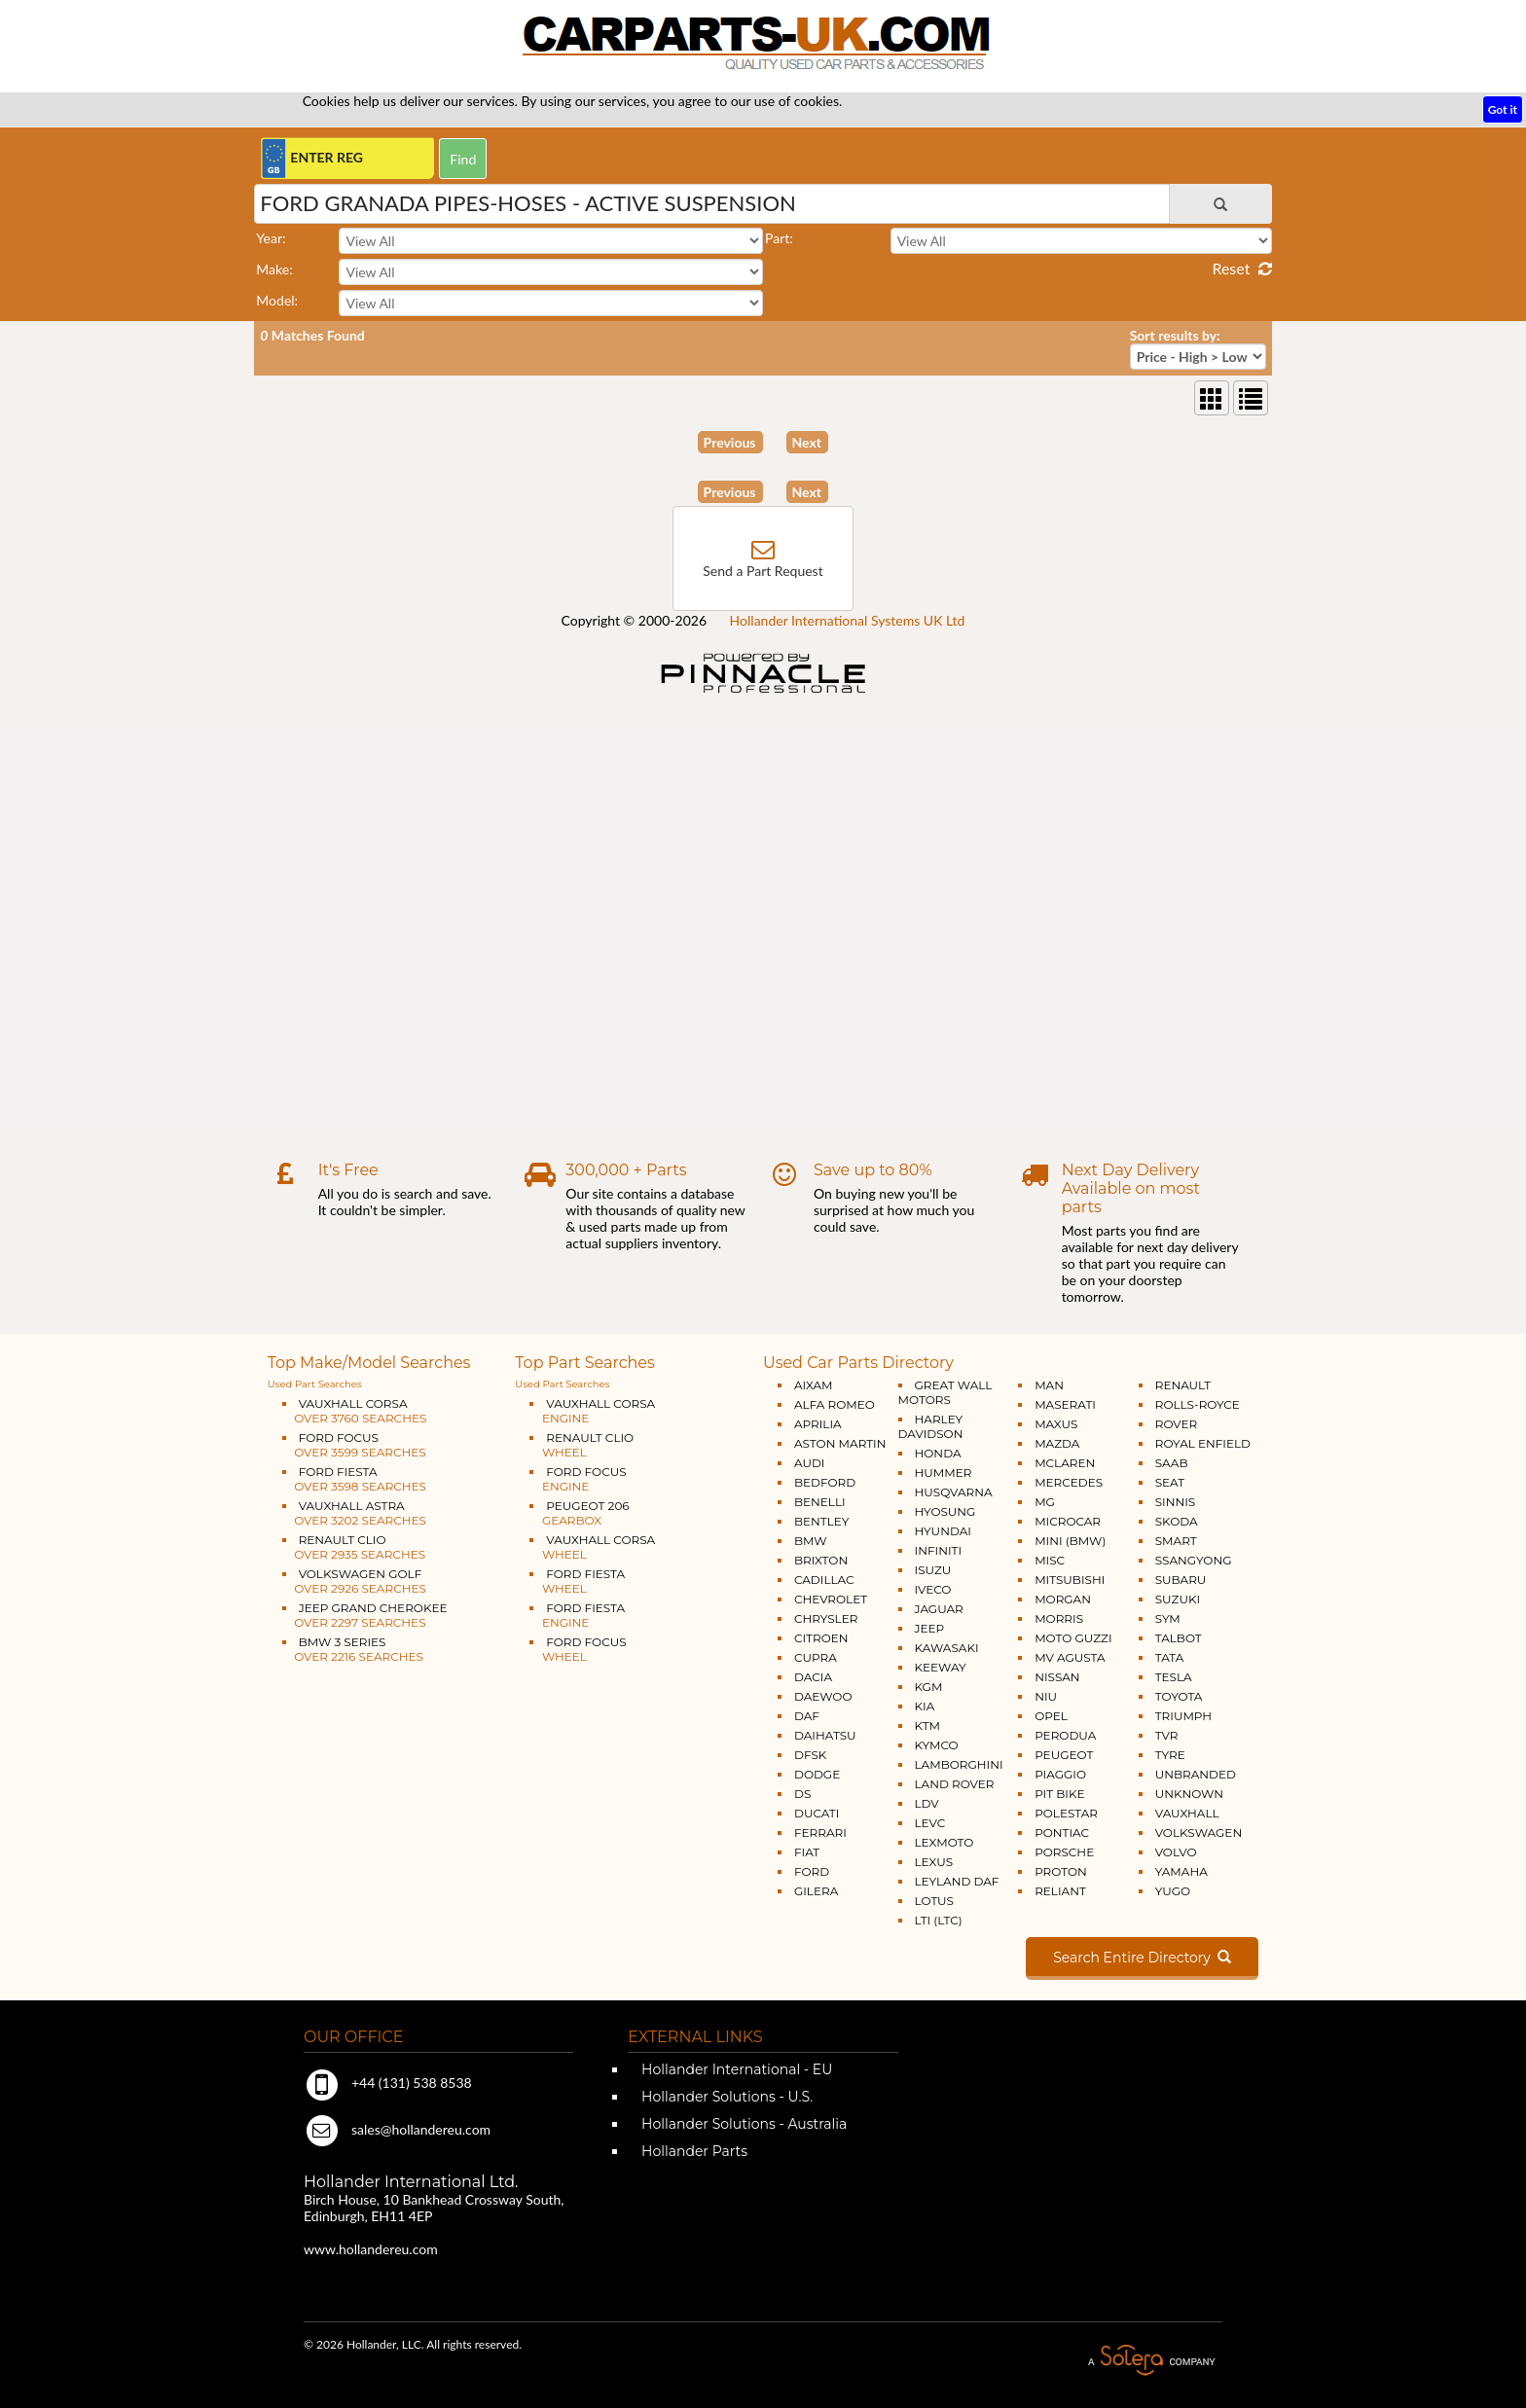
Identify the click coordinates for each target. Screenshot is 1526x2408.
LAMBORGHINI (959, 1764)
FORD (811, 1871)
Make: (274, 269)
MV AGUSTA (1070, 1657)
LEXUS (934, 1861)
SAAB (1171, 1463)
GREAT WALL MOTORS (945, 1392)
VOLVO (1176, 1852)
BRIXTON (821, 1560)
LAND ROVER (955, 1784)
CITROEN (821, 1638)
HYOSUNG (945, 1511)
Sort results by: (1175, 335)
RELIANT (1060, 1891)
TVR (1167, 1735)
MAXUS (1056, 1424)
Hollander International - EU (734, 2069)
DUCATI (816, 1813)
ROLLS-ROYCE (1197, 1404)
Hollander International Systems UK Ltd (847, 620)
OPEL (1051, 1715)
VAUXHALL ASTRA (354, 1512)
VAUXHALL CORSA (354, 1410)
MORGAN (1063, 1599)
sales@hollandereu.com (397, 2129)
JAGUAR (939, 1608)
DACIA (813, 1677)
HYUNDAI (943, 1531)
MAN (1049, 1385)
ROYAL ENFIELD (1203, 1443)
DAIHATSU (825, 1735)
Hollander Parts (692, 2151)
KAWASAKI (947, 1647)
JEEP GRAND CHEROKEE (365, 1615)
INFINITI (939, 1550)
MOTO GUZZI (1073, 1638)
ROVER (1176, 1424)
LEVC (930, 1822)
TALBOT (1178, 1638)
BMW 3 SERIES (352, 1649)
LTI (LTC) (939, 1920)
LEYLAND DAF (957, 1881)
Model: (277, 300)
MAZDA (1057, 1443)
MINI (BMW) (1070, 1540)
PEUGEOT (1064, 1754)
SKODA (1176, 1521)
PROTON (1061, 1871)
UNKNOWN (1189, 1793)
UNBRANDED (1195, 1774)
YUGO (1172, 1891)
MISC (1050, 1560)
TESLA (1173, 1677)
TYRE (1170, 1754)
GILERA (816, 1891)
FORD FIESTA (354, 1478)
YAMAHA (1181, 1871)
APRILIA (818, 1424)
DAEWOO (823, 1696)
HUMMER (943, 1472)
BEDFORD (824, 1482)
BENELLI (820, 1501)
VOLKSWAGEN (1198, 1832)
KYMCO (937, 1745)
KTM (928, 1725)
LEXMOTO (944, 1842)
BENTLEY (821, 1521)
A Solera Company (1151, 2361)
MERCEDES (1069, 1482)
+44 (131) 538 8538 (388, 2082)
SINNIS (1175, 1501)
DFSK (810, 1754)
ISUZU (933, 1570)
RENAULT (1183, 1385)
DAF (806, 1715)
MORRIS (1059, 1618)
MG (1045, 1501)
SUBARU (1181, 1579)
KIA (925, 1706)
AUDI (809, 1463)
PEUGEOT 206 (579, 1512)
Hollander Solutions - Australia (742, 2124)
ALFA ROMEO (834, 1404)
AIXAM (813, 1385)
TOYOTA (1179, 1696)
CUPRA (815, 1657)
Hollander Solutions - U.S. (725, 2096)
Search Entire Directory (1142, 1957)
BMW (810, 1540)
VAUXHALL (1187, 1813)
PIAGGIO (1060, 1774)
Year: (270, 238)
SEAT (1169, 1482)
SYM (1168, 1618)
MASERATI (1065, 1404)
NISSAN (1057, 1677)
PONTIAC (1062, 1832)
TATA (1169, 1657)
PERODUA (1065, 1735)
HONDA (938, 1453)
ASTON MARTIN (840, 1443)
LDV (927, 1803)
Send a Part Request (762, 570)
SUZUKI (1177, 1599)
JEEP (930, 1628)
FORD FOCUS (354, 1444)
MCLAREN (1065, 1463)
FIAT (806, 1852)
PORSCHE (1064, 1852)
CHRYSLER (825, 1618)
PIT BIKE (1059, 1793)
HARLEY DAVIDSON (930, 1426)
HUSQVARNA (954, 1492)
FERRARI (820, 1832)
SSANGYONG (1193, 1560)
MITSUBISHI (1070, 1579)
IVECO (933, 1589)
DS (802, 1793)
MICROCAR (1068, 1521)
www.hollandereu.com (371, 2249)
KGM (929, 1686)
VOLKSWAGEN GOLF (354, 1581)
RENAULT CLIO (353, 1547)
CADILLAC (824, 1579)
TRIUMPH (1183, 1715)
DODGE (817, 1774)
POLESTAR (1066, 1813)
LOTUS (934, 1900)
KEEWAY (940, 1667)
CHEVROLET (830, 1599)
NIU (1046, 1696)
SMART (1176, 1540)
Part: (779, 238)
